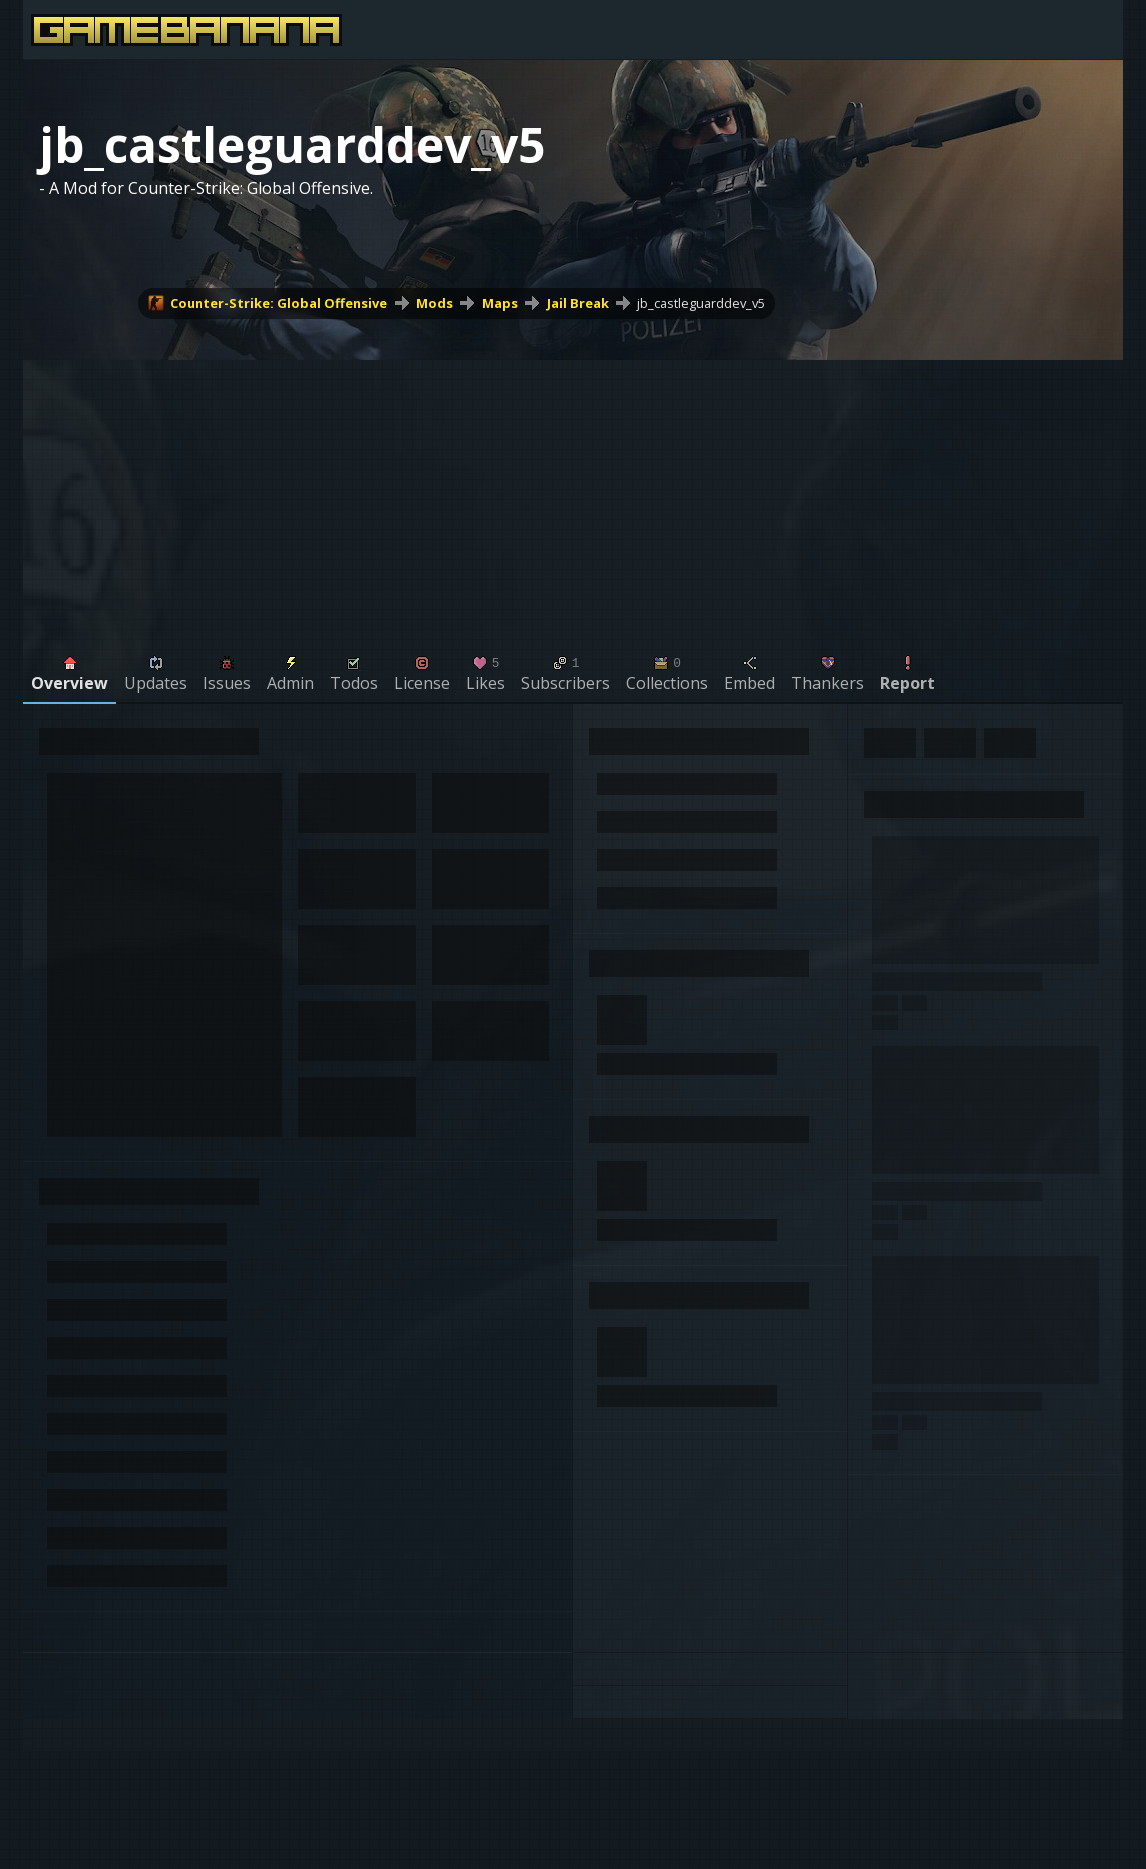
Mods (434, 303)
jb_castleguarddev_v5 (701, 303)
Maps (500, 303)
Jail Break (578, 303)
